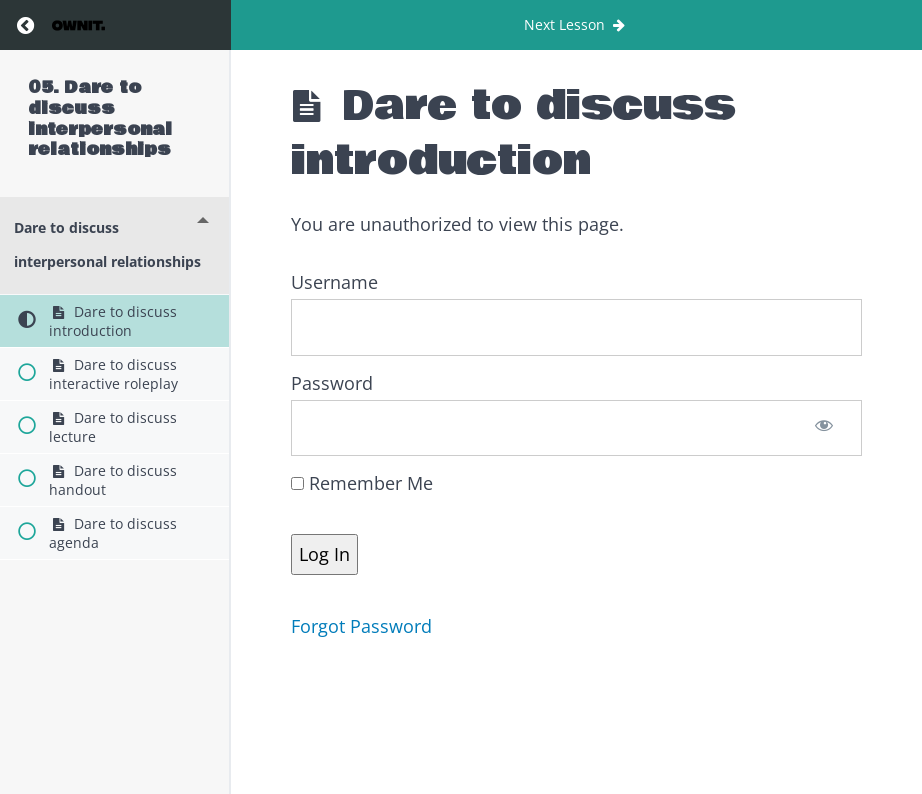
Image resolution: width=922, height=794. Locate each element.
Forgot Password (361, 626)
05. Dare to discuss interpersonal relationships (100, 118)
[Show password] (824, 428)
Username (334, 282)
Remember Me (362, 483)
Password (332, 383)
